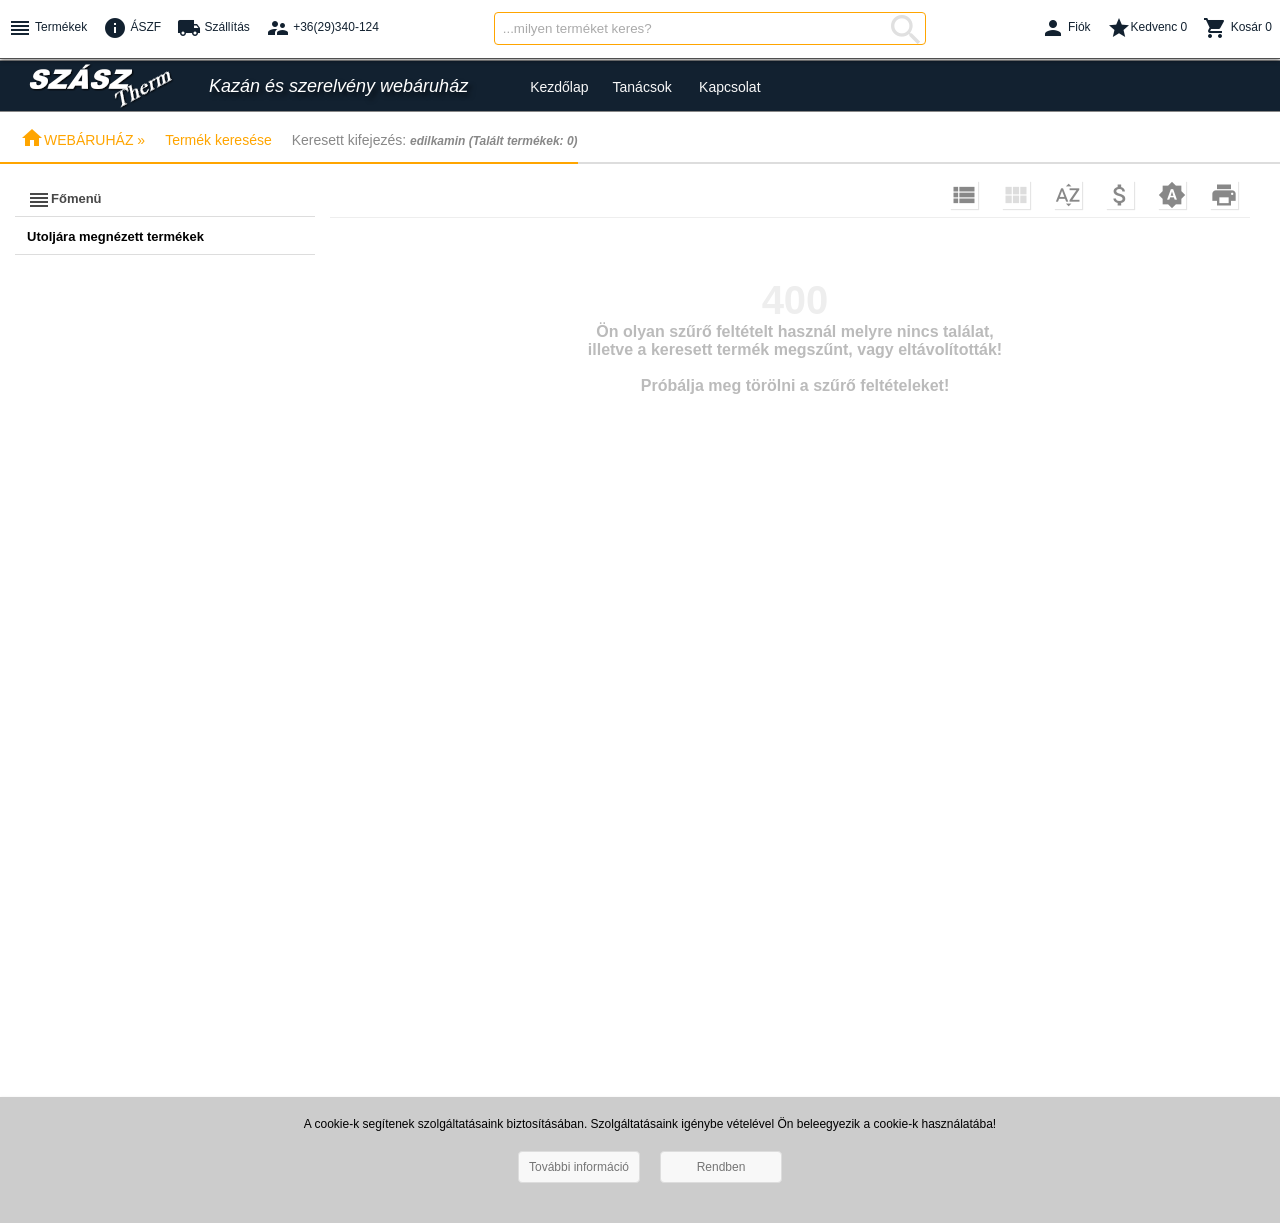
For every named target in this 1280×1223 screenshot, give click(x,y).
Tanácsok (642, 87)
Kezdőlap (559, 87)
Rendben (721, 1167)
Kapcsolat (729, 87)
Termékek (47, 28)
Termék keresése (218, 140)
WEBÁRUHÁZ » (82, 140)
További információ (579, 1167)
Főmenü (64, 200)
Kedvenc (1147, 28)
